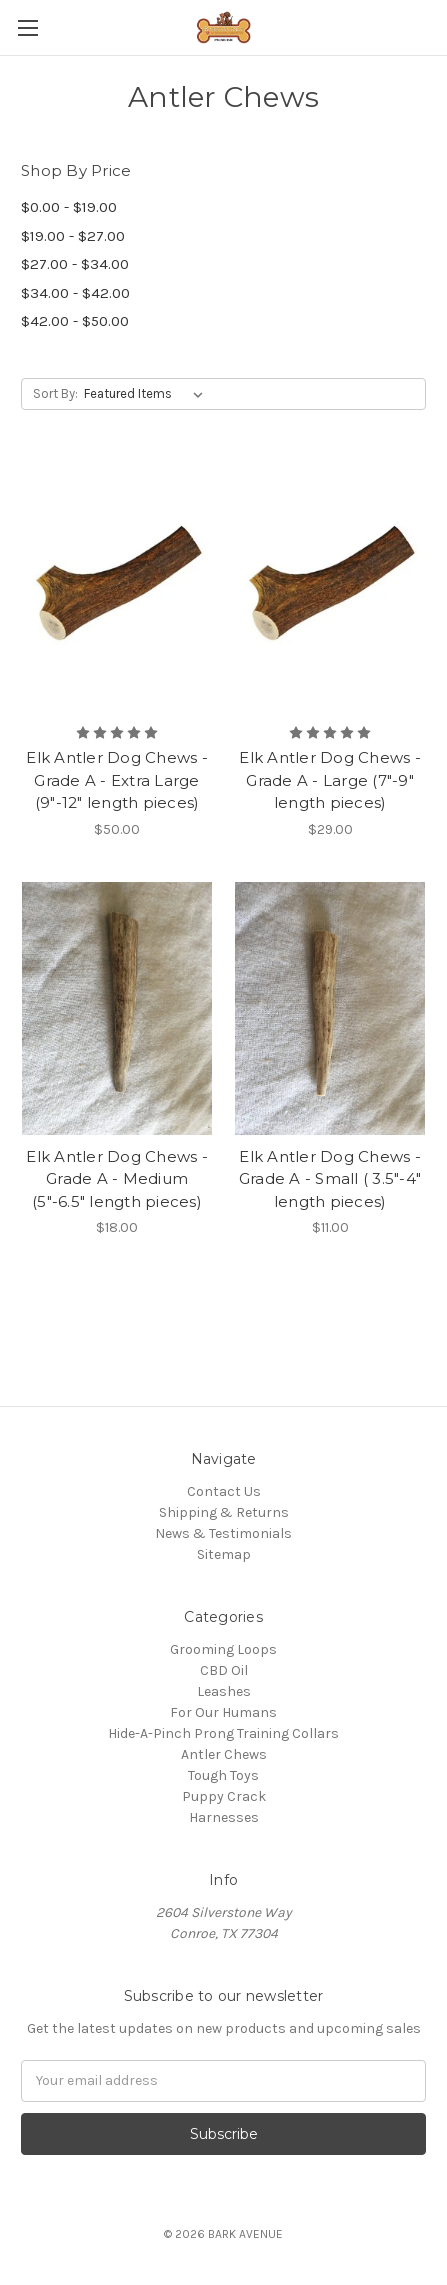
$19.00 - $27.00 (73, 236)
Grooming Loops (223, 1649)
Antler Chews (224, 1754)
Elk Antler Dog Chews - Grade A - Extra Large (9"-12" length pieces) (117, 780)
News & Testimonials (223, 1533)
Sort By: (55, 393)
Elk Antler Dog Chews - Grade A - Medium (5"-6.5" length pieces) (117, 1179)
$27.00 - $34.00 (75, 264)
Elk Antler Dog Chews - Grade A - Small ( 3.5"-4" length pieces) (330, 1179)
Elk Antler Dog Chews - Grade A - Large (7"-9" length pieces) (330, 780)
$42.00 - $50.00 (75, 321)
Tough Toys (223, 1775)
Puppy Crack (224, 1796)
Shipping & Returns (224, 1512)
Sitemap (224, 1554)
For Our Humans (223, 1712)
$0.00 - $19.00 (69, 207)
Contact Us (224, 1491)
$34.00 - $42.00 (75, 293)
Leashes (224, 1691)
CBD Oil (224, 1670)
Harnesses (224, 1817)
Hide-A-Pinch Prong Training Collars (223, 1733)
